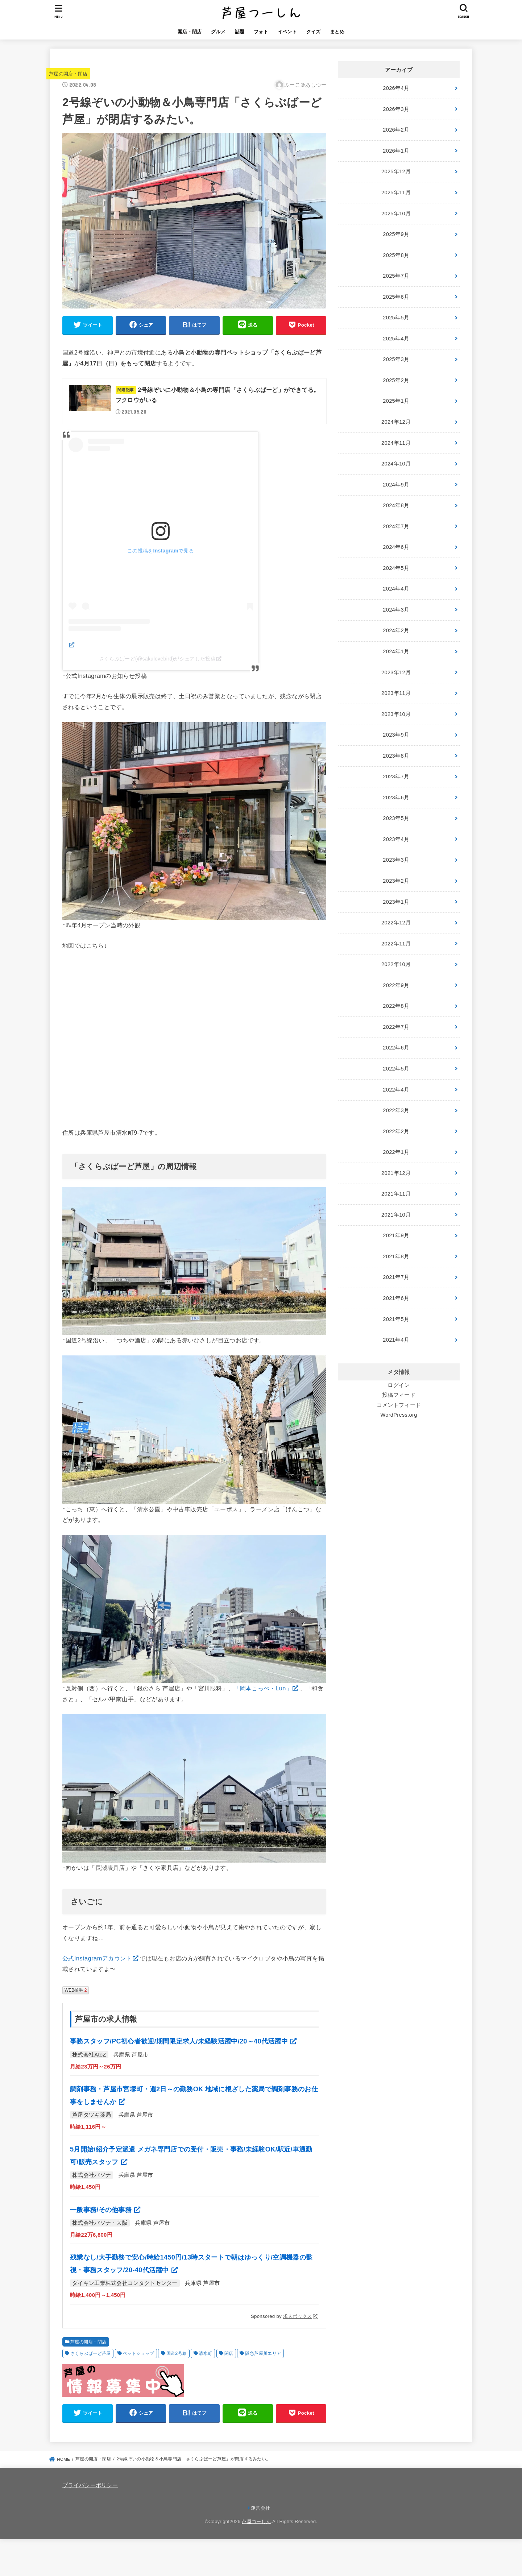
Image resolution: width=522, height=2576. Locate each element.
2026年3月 (396, 109)
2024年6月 (396, 547)
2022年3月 (396, 1110)
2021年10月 (396, 1215)
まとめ (337, 31)
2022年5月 (396, 1069)
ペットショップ (138, 2353)
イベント (287, 31)
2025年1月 (396, 401)
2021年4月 (396, 1340)
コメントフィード (399, 1405)
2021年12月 (396, 1173)
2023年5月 (396, 818)
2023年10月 (396, 714)
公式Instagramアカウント (97, 1958)
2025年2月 (396, 380)
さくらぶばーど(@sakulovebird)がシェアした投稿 (157, 659)
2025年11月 (396, 192)
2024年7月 (396, 526)
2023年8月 (396, 756)
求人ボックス (297, 2316)
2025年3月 (396, 359)
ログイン (399, 1385)
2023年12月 (396, 672)
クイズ (313, 31)
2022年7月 (396, 1027)
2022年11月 (396, 944)
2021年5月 (396, 1319)
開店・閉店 (190, 31)
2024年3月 (396, 610)
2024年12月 (396, 422)
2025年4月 (396, 338)
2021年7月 (396, 1277)
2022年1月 (396, 1152)
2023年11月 (396, 693)
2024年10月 (396, 464)
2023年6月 (396, 797)
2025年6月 (396, 297)
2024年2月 (396, 630)
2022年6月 (396, 1048)
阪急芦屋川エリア (263, 2353)
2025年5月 (396, 317)
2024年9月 (396, 485)
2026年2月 (396, 130)
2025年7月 (396, 276)
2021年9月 (396, 1235)
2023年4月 (396, 839)
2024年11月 (396, 443)
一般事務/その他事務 (101, 2209)
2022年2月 (396, 1131)
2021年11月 (396, 1194)
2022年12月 (396, 922)
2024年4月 (396, 589)
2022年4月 (396, 1090)
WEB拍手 (76, 1990)
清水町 (205, 2353)
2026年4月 (396, 88)
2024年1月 (396, 651)
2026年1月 (396, 151)
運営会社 (260, 2508)
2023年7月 (396, 776)
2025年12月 (396, 171)
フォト (261, 31)
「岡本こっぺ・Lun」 (263, 1688)
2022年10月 (396, 964)
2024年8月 (396, 505)
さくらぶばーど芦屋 (90, 2353)
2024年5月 (396, 568)
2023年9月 (396, 735)
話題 (240, 31)
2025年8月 (396, 255)
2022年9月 (396, 985)
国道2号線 (176, 2353)
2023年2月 (396, 881)
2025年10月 (396, 213)
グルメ (218, 31)
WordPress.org (398, 1415)
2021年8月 (396, 1256)
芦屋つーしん (256, 2521)
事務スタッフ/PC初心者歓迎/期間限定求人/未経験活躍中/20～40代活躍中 (180, 2041)
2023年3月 (396, 860)
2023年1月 (396, 902)
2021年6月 (396, 1298)
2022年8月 (396, 1006)
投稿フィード (398, 1395)
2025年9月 (396, 234)
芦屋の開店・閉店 (68, 73)
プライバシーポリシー (90, 2485)
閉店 (228, 2353)
